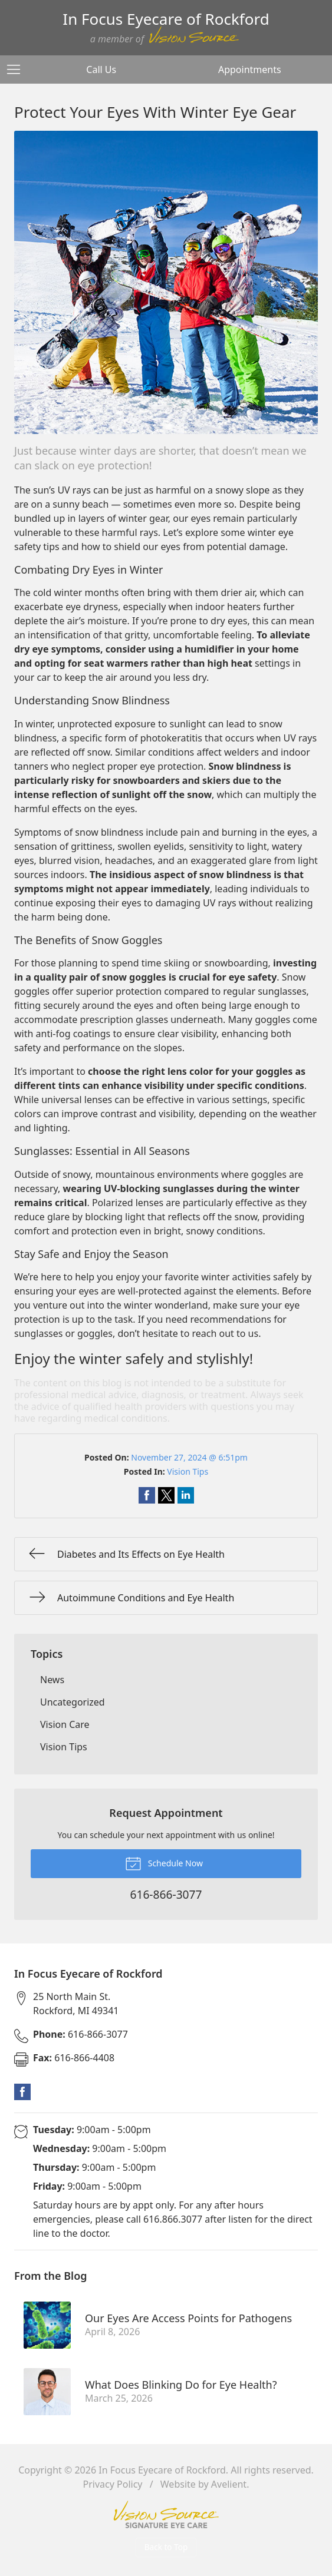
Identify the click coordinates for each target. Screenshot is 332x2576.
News (52, 1679)
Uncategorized (72, 1702)
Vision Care (65, 1724)
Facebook (22, 2092)
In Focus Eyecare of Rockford (162, 2470)
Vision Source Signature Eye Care (166, 2514)
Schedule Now (164, 1863)
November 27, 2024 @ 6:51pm (189, 1457)
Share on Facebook (147, 1495)
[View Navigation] (17, 69)
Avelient (228, 2484)
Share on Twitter (166, 1495)
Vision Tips (187, 1471)
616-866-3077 (80, 2034)
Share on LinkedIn (185, 1495)
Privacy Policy (113, 2484)
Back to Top (166, 2546)
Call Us (101, 69)
